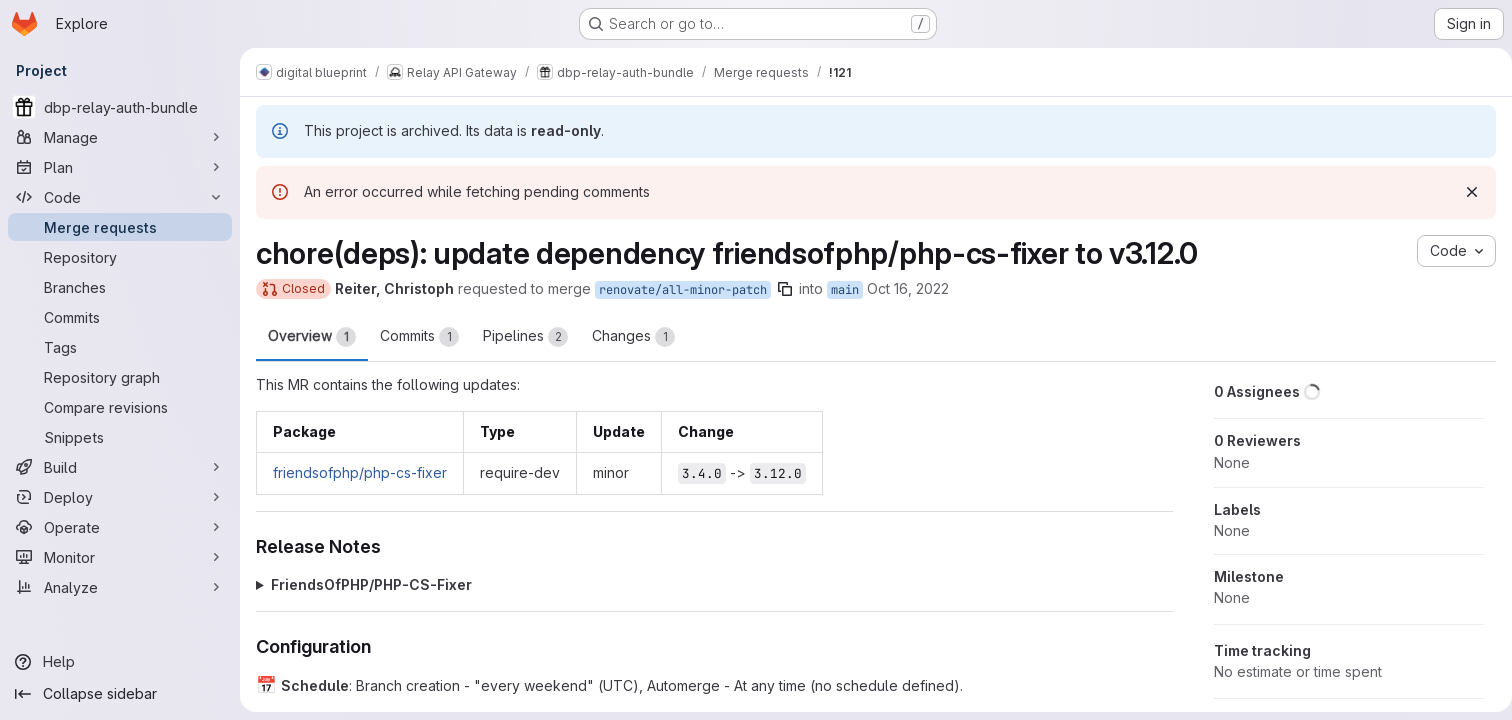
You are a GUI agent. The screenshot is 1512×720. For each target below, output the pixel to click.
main (845, 290)
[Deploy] (120, 497)
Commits (419, 337)
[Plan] (120, 167)
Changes (633, 337)
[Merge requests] (120, 227)
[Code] (120, 197)
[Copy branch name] (785, 289)
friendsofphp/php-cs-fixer (360, 472)
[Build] (120, 467)
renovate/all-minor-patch (683, 290)
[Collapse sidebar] (120, 694)
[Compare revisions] (120, 407)
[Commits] (120, 317)
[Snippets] (120, 437)
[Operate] (120, 527)
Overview (312, 337)
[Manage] (120, 137)
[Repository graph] (120, 377)
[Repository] (120, 257)
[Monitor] (120, 557)
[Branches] (120, 287)
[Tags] (120, 347)
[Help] (120, 662)
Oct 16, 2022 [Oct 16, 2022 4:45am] (908, 288)
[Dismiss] (1464, 192)
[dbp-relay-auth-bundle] (120, 107)
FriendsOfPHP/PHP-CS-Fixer (371, 584)
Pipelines (525, 337)
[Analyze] (120, 587)
